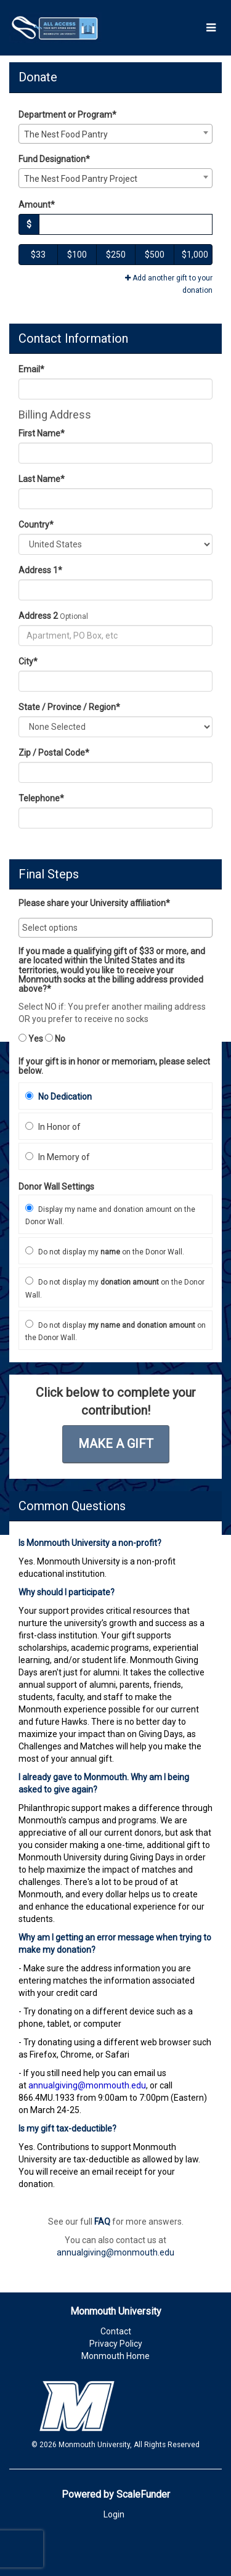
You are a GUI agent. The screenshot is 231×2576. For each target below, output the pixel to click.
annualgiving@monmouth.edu (115, 2252)
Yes (30, 1039)
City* (28, 661)
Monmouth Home (115, 2356)
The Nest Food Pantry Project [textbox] (80, 179)
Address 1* (40, 570)
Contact (115, 2331)
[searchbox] (115, 928)
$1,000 (195, 255)
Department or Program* (67, 115)
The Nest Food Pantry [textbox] (66, 134)
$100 (77, 255)
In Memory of (57, 1157)
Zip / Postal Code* (53, 753)
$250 (116, 255)
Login (113, 2514)
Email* (31, 369)
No (55, 1039)
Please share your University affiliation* (94, 903)
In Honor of (53, 1127)
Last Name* (41, 479)
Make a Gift (115, 1443)
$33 (38, 255)
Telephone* (41, 798)
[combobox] (115, 134)
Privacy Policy (115, 2344)
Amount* (36, 205)
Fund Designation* (54, 159)
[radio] (115, 1096)
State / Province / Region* (69, 707)
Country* (36, 525)
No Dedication (58, 1097)
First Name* (41, 433)
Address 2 (38, 616)
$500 (154, 255)
